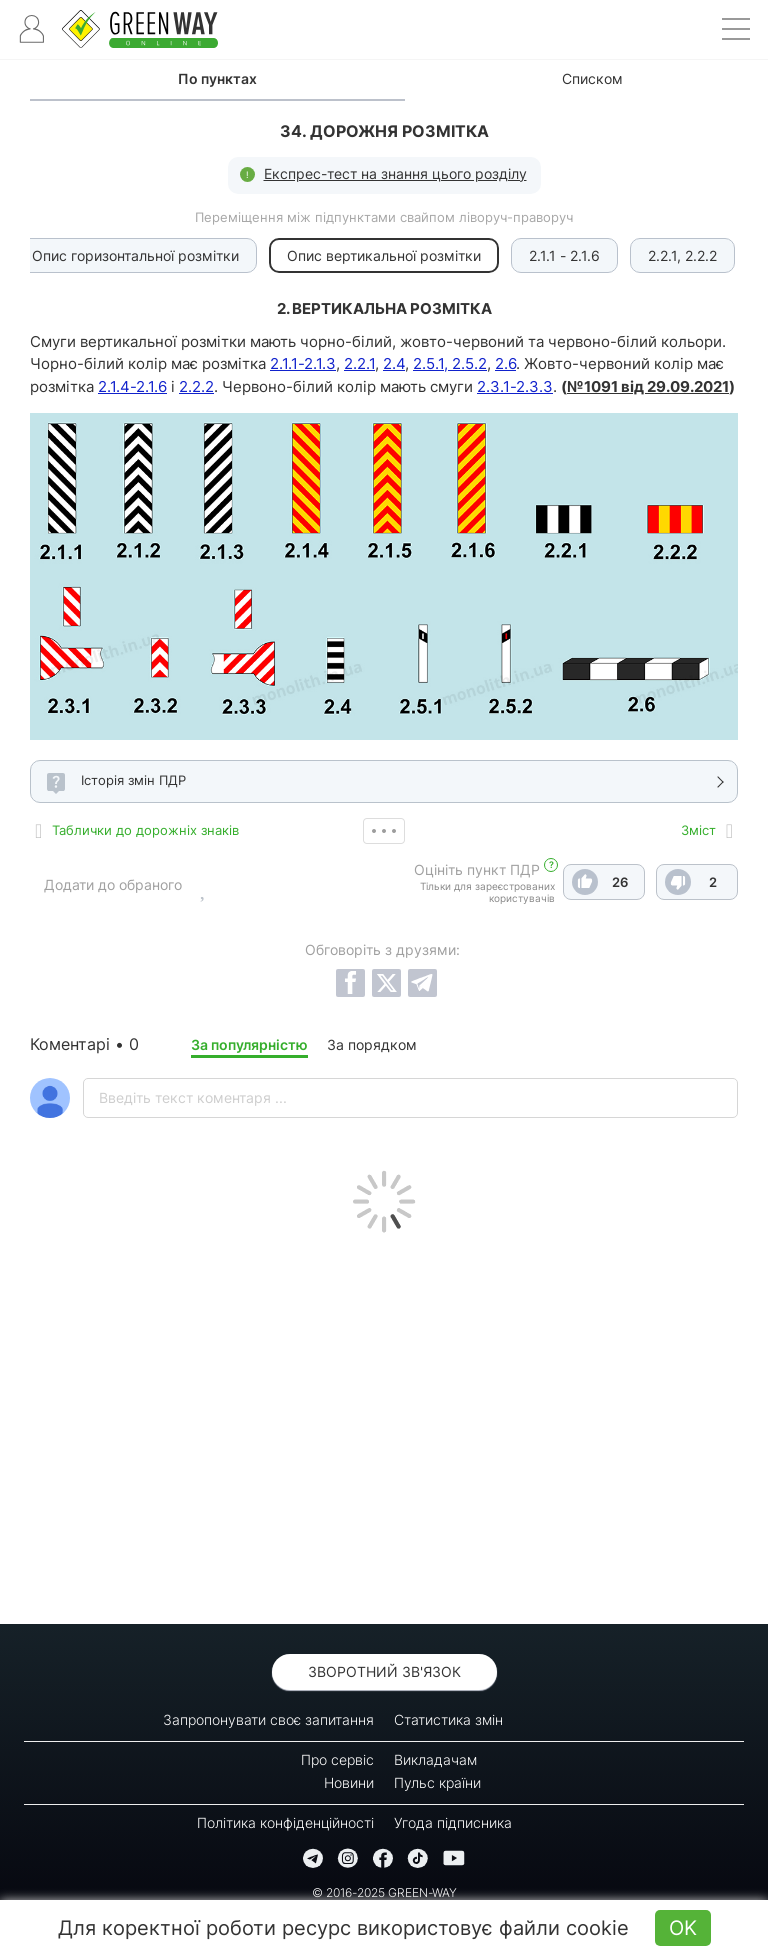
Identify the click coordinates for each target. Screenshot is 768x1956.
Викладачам (435, 1759)
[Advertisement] (384, 1423)
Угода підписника (453, 1822)
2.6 (505, 363)
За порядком (372, 1044)
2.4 (394, 363)
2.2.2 (196, 386)
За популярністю (249, 1044)
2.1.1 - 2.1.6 (564, 255)
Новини (349, 1782)
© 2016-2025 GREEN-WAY (384, 1892)
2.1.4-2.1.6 (132, 386)
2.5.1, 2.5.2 (450, 363)
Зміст (698, 830)
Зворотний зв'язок (384, 1671)
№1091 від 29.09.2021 (648, 386)
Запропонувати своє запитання (268, 1719)
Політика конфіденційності (285, 1822)
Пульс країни (437, 1782)
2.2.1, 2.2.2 (682, 255)
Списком (592, 78)
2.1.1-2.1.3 (303, 363)
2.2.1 (359, 363)
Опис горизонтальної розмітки (135, 255)
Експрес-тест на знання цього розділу (395, 173)
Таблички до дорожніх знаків (145, 830)
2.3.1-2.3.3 (515, 386)
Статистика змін (448, 1719)
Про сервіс (337, 1759)
